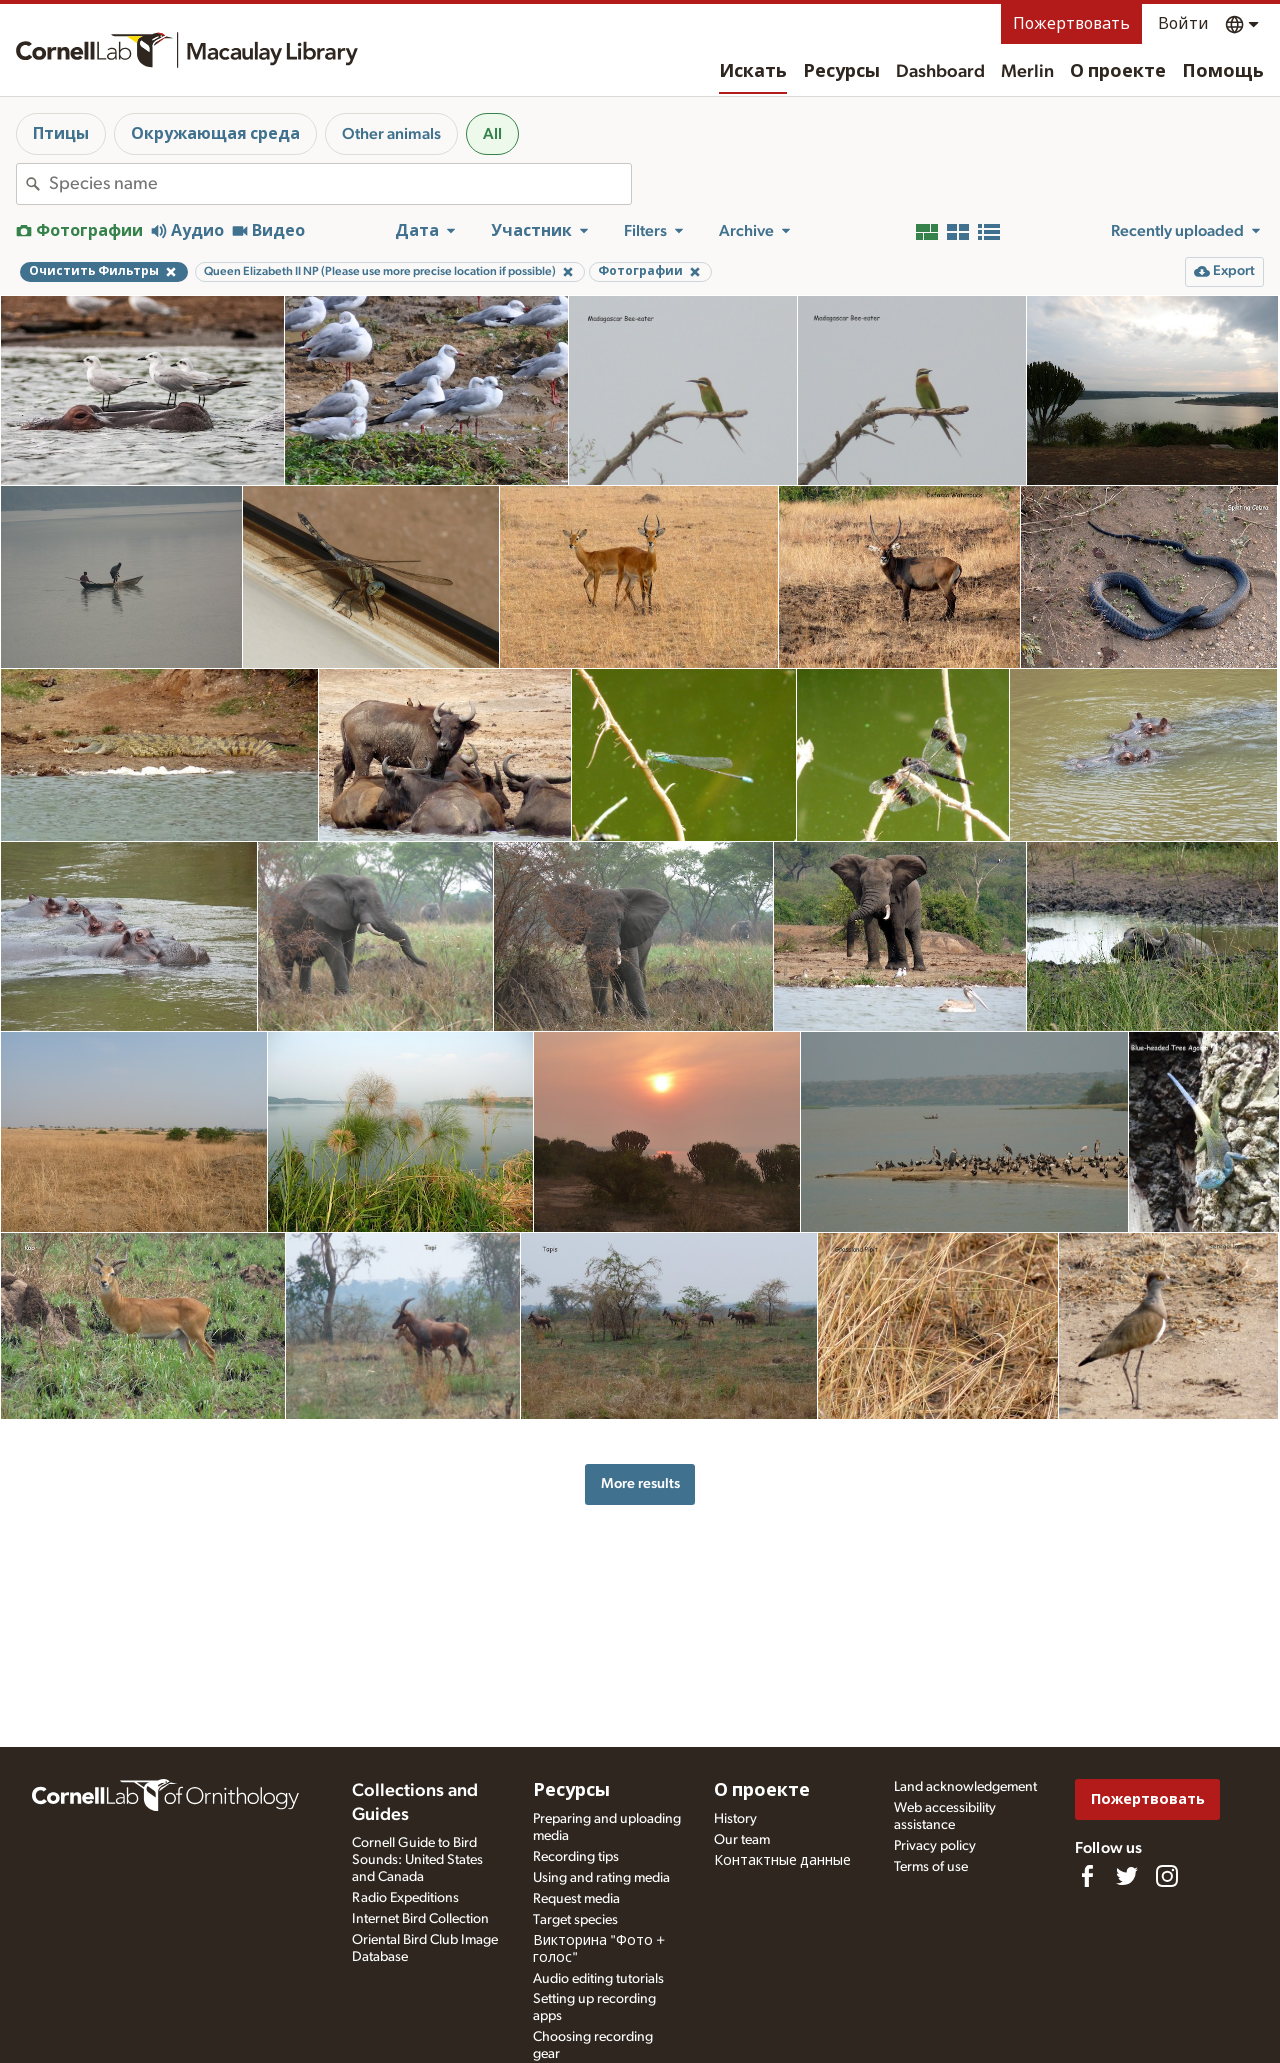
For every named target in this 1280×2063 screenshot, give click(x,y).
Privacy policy (935, 1846)
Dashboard (940, 72)
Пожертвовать (1071, 24)
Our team (742, 1840)
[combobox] (340, 184)
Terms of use (931, 1867)
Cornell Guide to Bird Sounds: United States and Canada (417, 1860)
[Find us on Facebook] (1087, 1876)
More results (640, 1483)
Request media (576, 1899)
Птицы (61, 134)
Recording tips (576, 1857)
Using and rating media (601, 1878)
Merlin (1027, 72)
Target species (575, 1920)
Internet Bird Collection (420, 1919)
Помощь (1223, 72)
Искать (753, 72)
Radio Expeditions (405, 1898)
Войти (1183, 24)
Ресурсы (841, 72)
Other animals (391, 134)
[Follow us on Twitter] (1127, 1876)
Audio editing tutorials (598, 1979)
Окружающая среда (215, 134)
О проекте (1118, 72)
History (735, 1819)
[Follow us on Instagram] (1167, 1876)
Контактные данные (782, 1861)
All (492, 134)
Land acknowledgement (965, 1787)
